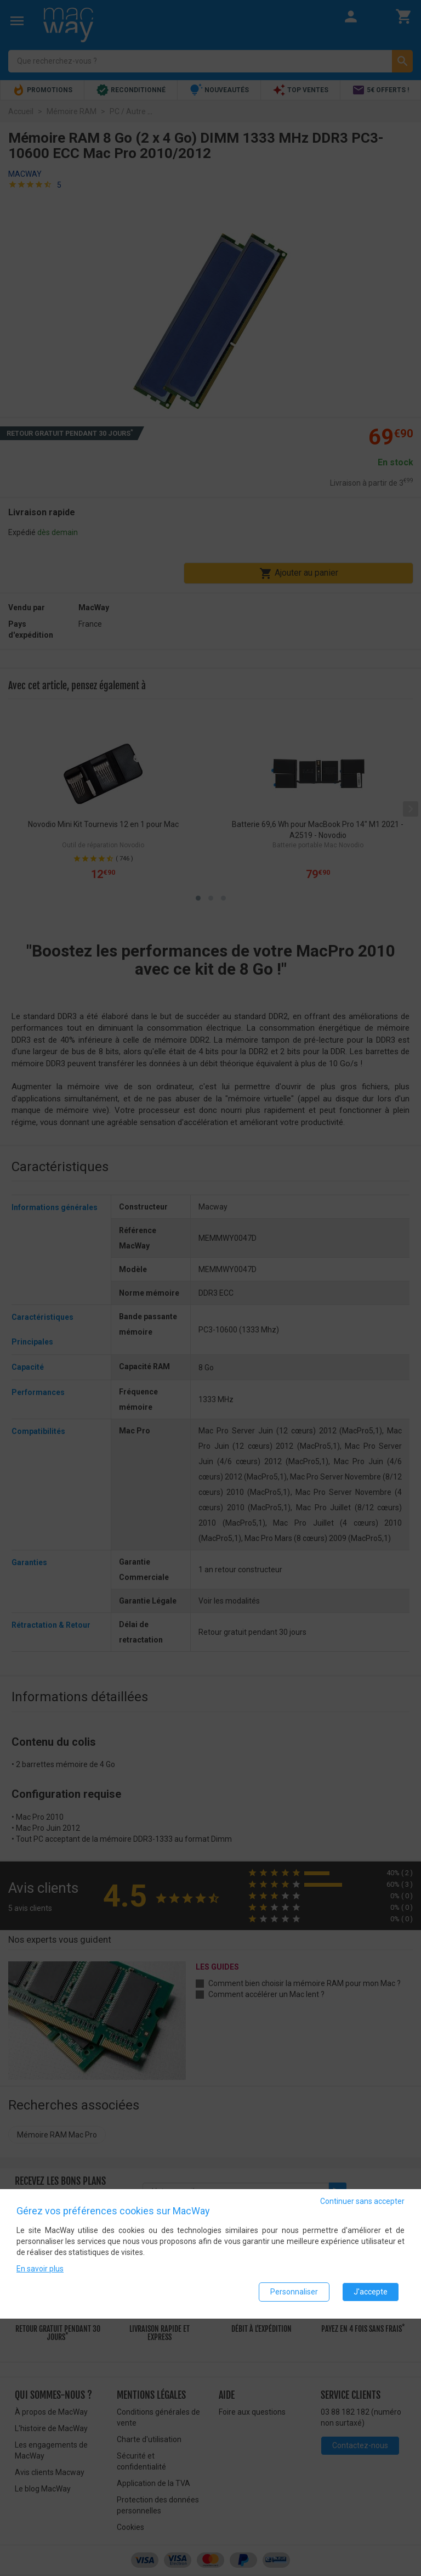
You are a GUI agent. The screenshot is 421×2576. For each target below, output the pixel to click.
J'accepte (371, 2292)
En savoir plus (40, 2269)
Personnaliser (294, 2292)
